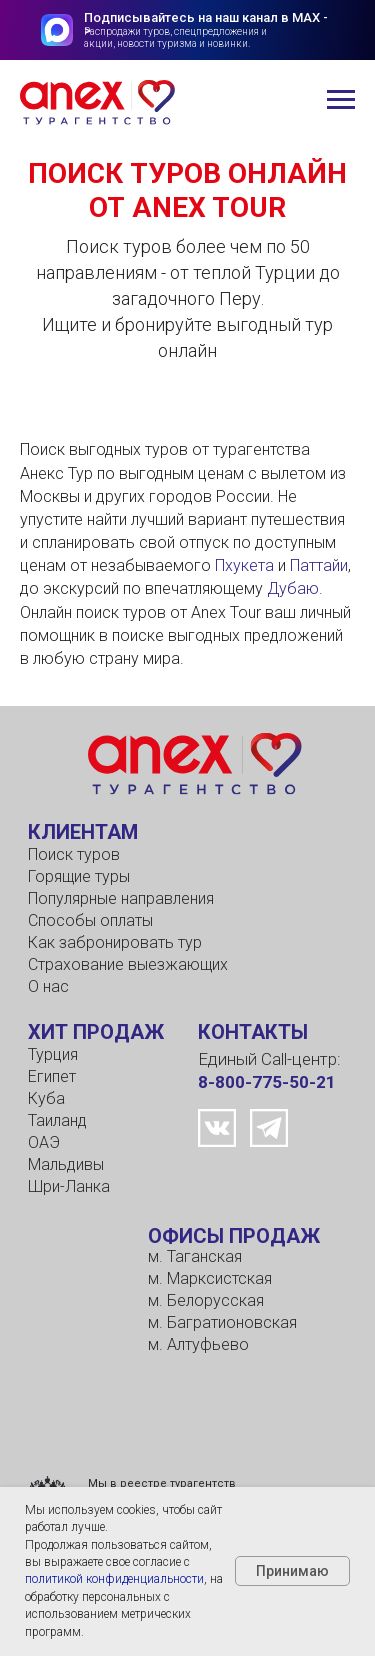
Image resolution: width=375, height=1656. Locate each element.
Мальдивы (66, 1164)
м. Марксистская (210, 1278)
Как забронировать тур (115, 942)
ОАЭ (44, 1142)
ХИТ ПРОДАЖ (96, 1032)
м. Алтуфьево (198, 1344)
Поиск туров (74, 854)
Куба (46, 1098)
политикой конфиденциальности (114, 1579)
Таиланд (57, 1120)
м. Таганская (195, 1256)
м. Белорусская (206, 1300)
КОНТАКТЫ (253, 1032)
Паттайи (319, 565)
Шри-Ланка (69, 1186)
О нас (48, 986)
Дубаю (293, 588)
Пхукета (244, 565)
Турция (53, 1054)
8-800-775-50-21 (267, 1082)
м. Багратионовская (222, 1322)
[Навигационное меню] (341, 100)
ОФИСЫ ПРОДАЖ (234, 1236)
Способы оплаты (90, 920)
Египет (52, 1076)
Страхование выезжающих (128, 964)
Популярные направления (121, 898)
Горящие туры (79, 876)
